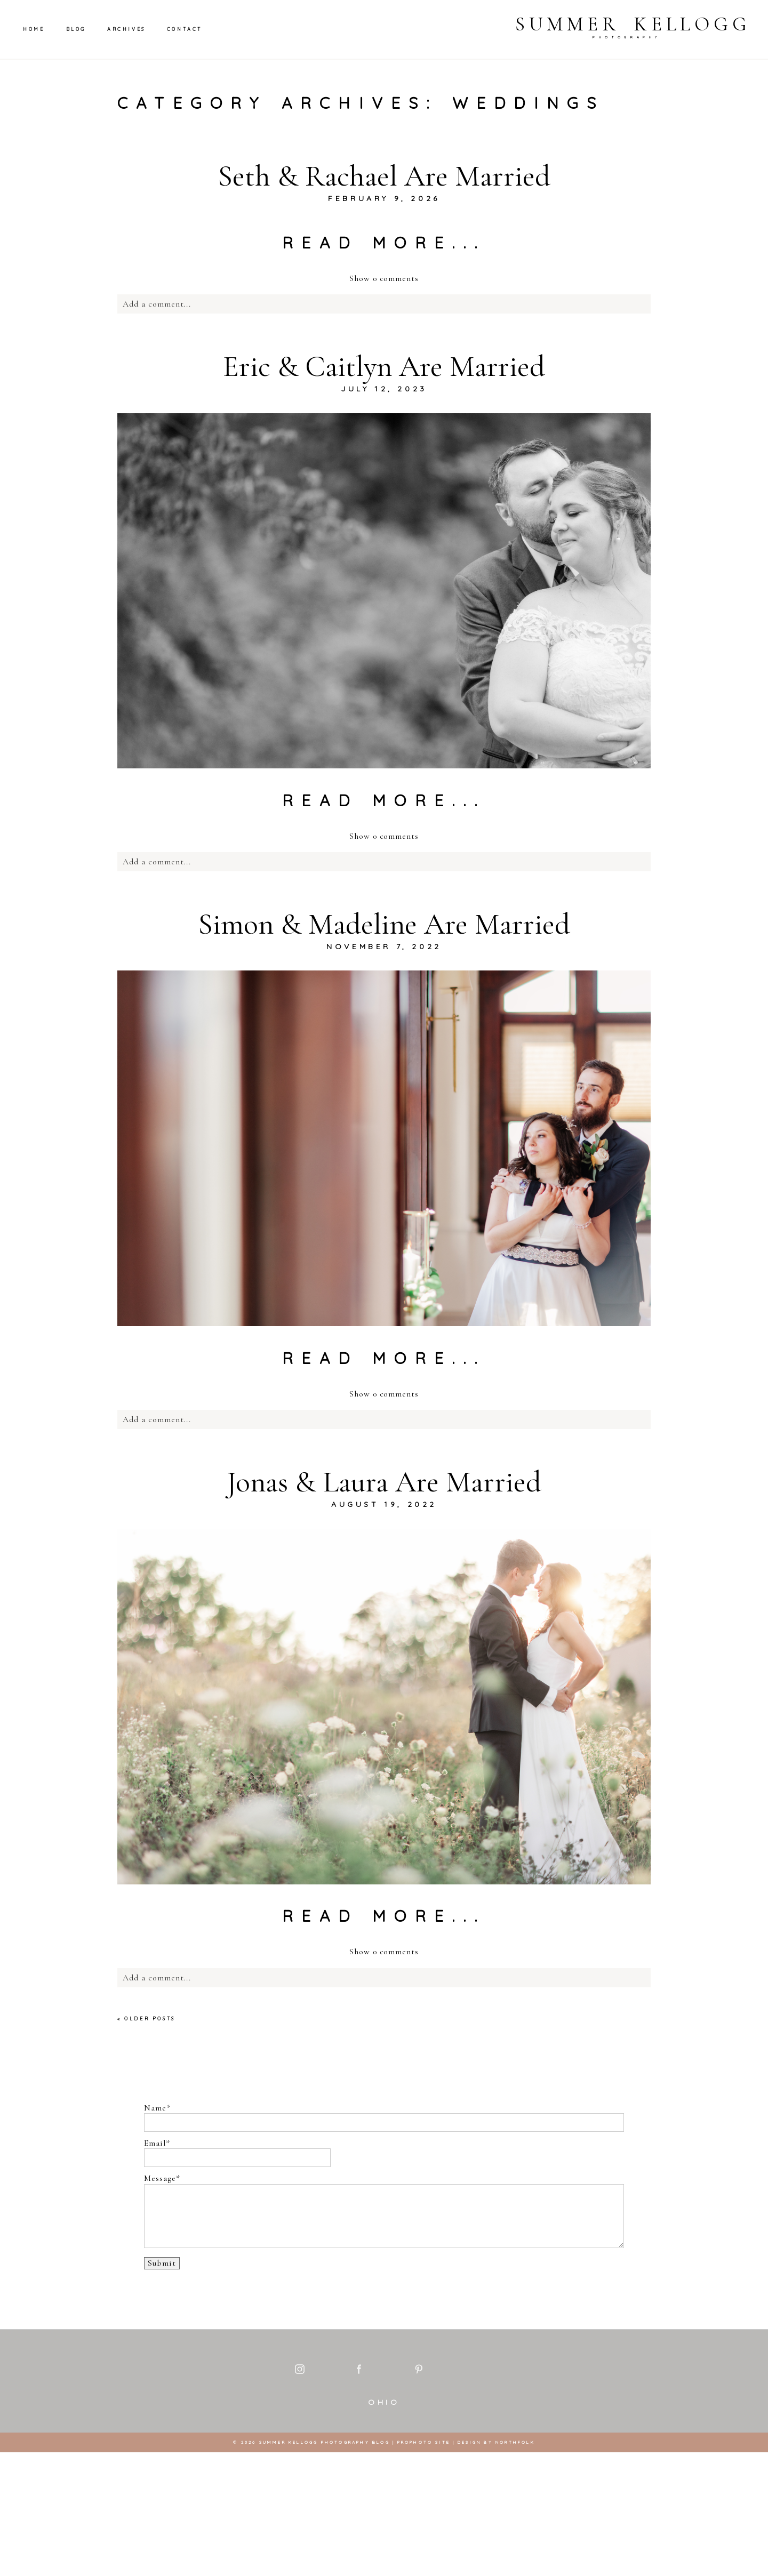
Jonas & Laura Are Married (384, 1482)
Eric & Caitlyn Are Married (384, 366)
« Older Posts (146, 2018)
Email (155, 2143)
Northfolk (515, 2566)
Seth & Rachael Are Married (384, 176)
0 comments (384, 278)
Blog (76, 29)
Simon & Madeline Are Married (384, 924)
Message (160, 2178)
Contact (184, 29)
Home (33, 29)
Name (155, 2108)
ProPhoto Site (424, 2566)
